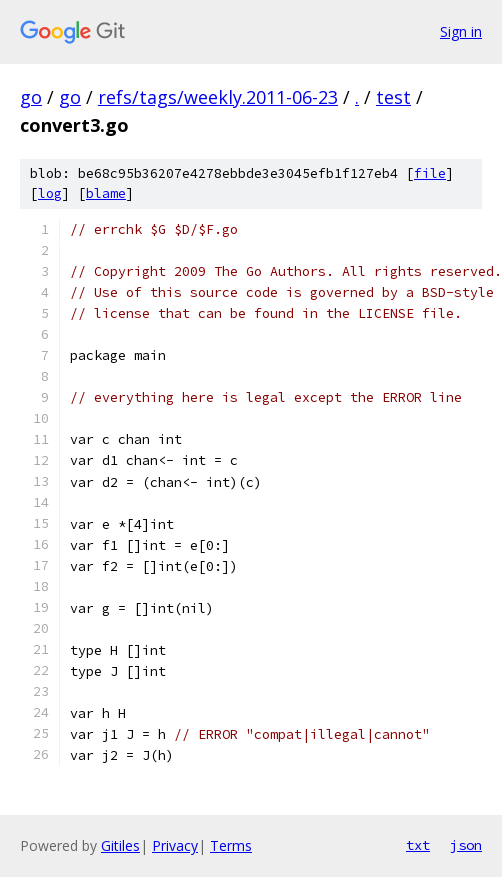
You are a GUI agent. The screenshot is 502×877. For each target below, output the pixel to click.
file (430, 173)
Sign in (461, 31)
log (50, 193)
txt (418, 845)
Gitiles (120, 845)
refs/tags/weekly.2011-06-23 (218, 97)
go (31, 97)
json (466, 845)
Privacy (175, 845)
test (393, 97)
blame (106, 193)
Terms (231, 845)
